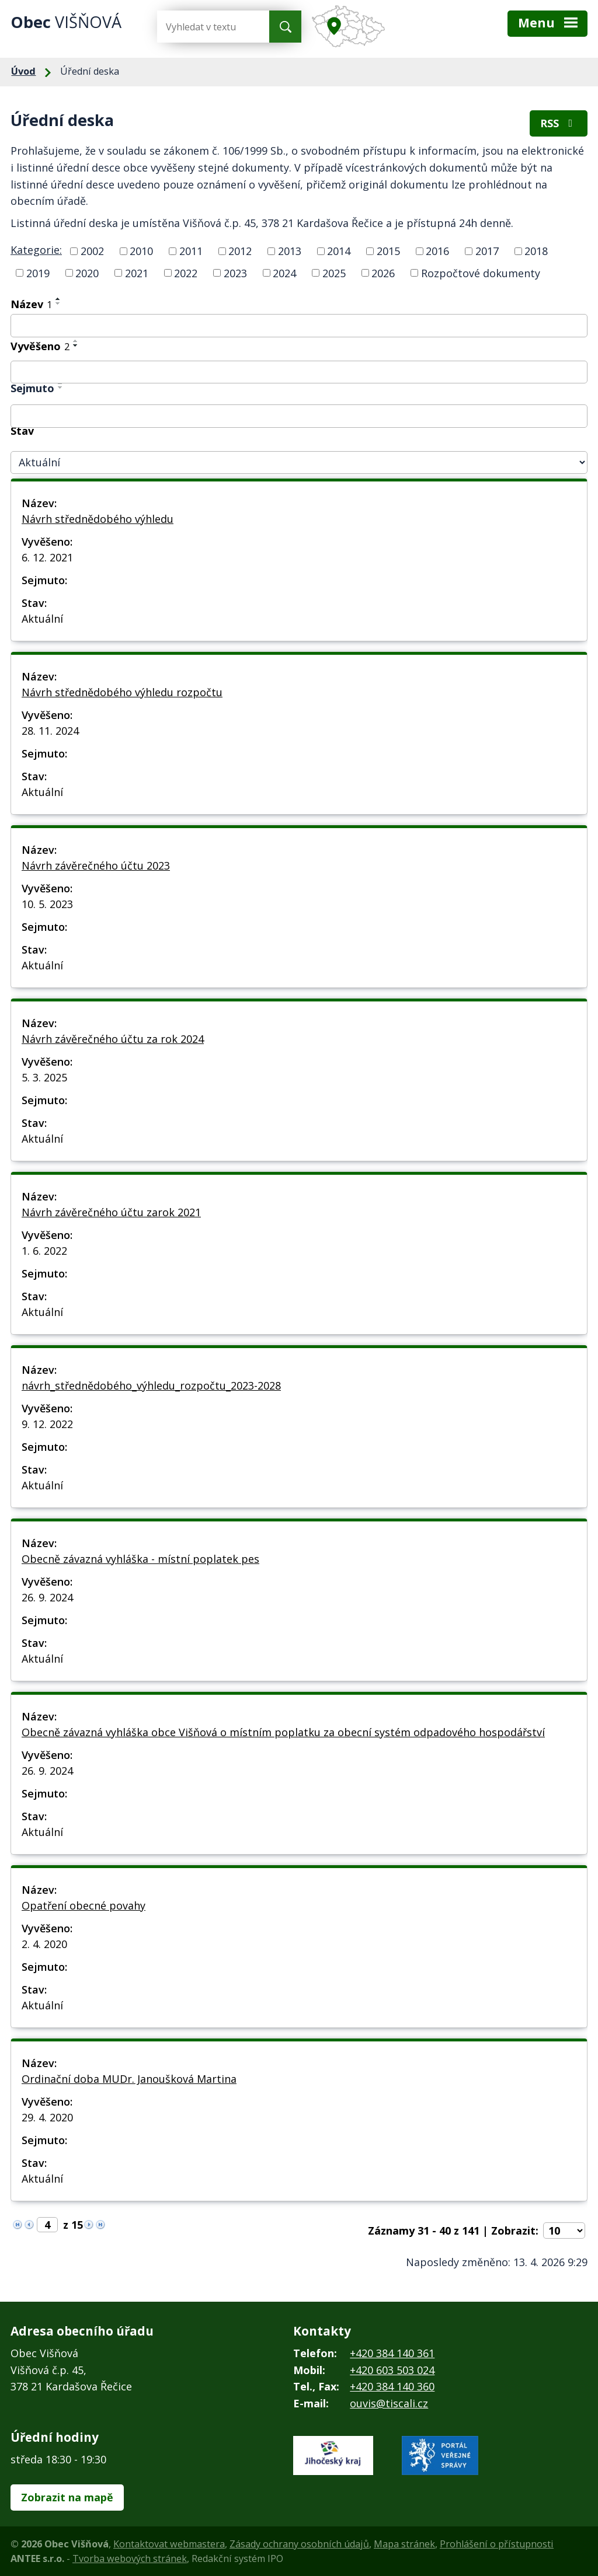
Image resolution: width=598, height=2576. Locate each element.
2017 (487, 251)
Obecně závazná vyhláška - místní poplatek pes (140, 1559)
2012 (240, 251)
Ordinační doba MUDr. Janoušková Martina (129, 2079)
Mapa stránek (404, 2543)
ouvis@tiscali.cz (389, 2403)
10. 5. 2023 (47, 904)
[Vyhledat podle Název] (299, 325)
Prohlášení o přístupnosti (497, 2543)
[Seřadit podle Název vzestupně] (58, 298)
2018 (536, 251)
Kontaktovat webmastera (169, 2543)
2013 (289, 251)
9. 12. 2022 (47, 1424)
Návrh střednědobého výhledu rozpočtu (122, 692)
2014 (338, 251)
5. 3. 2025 (44, 1077)
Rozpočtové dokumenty (480, 273)
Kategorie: (36, 250)
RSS (559, 123)
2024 (284, 273)
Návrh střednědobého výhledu (97, 519)
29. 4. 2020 (47, 2117)
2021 (136, 273)
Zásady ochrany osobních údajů (299, 2543)
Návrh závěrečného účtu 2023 (96, 865)
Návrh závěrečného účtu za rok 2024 (113, 1039)
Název (31, 304)
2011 (191, 251)
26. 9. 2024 (47, 1597)
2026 (383, 273)
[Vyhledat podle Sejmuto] (299, 416)
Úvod (23, 71)
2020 (87, 273)
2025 (334, 273)
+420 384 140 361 (392, 2353)
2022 (185, 273)
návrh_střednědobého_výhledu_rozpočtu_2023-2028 (151, 1385)
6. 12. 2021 (47, 557)
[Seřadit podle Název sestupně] (58, 303)
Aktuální (42, 619)
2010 (141, 251)
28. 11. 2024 (50, 731)
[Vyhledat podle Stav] (299, 462)
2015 (388, 251)
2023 (235, 273)
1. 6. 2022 (44, 1251)
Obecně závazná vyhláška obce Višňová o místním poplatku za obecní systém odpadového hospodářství (283, 1732)
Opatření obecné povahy (83, 1905)
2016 (437, 251)
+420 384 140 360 (392, 2386)
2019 (38, 273)
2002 (92, 251)
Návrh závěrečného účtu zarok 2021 (111, 1212)
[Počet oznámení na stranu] (564, 2230)
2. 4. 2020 (44, 1944)
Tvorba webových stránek (129, 2558)
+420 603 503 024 (392, 2370)
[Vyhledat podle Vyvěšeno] (299, 372)
